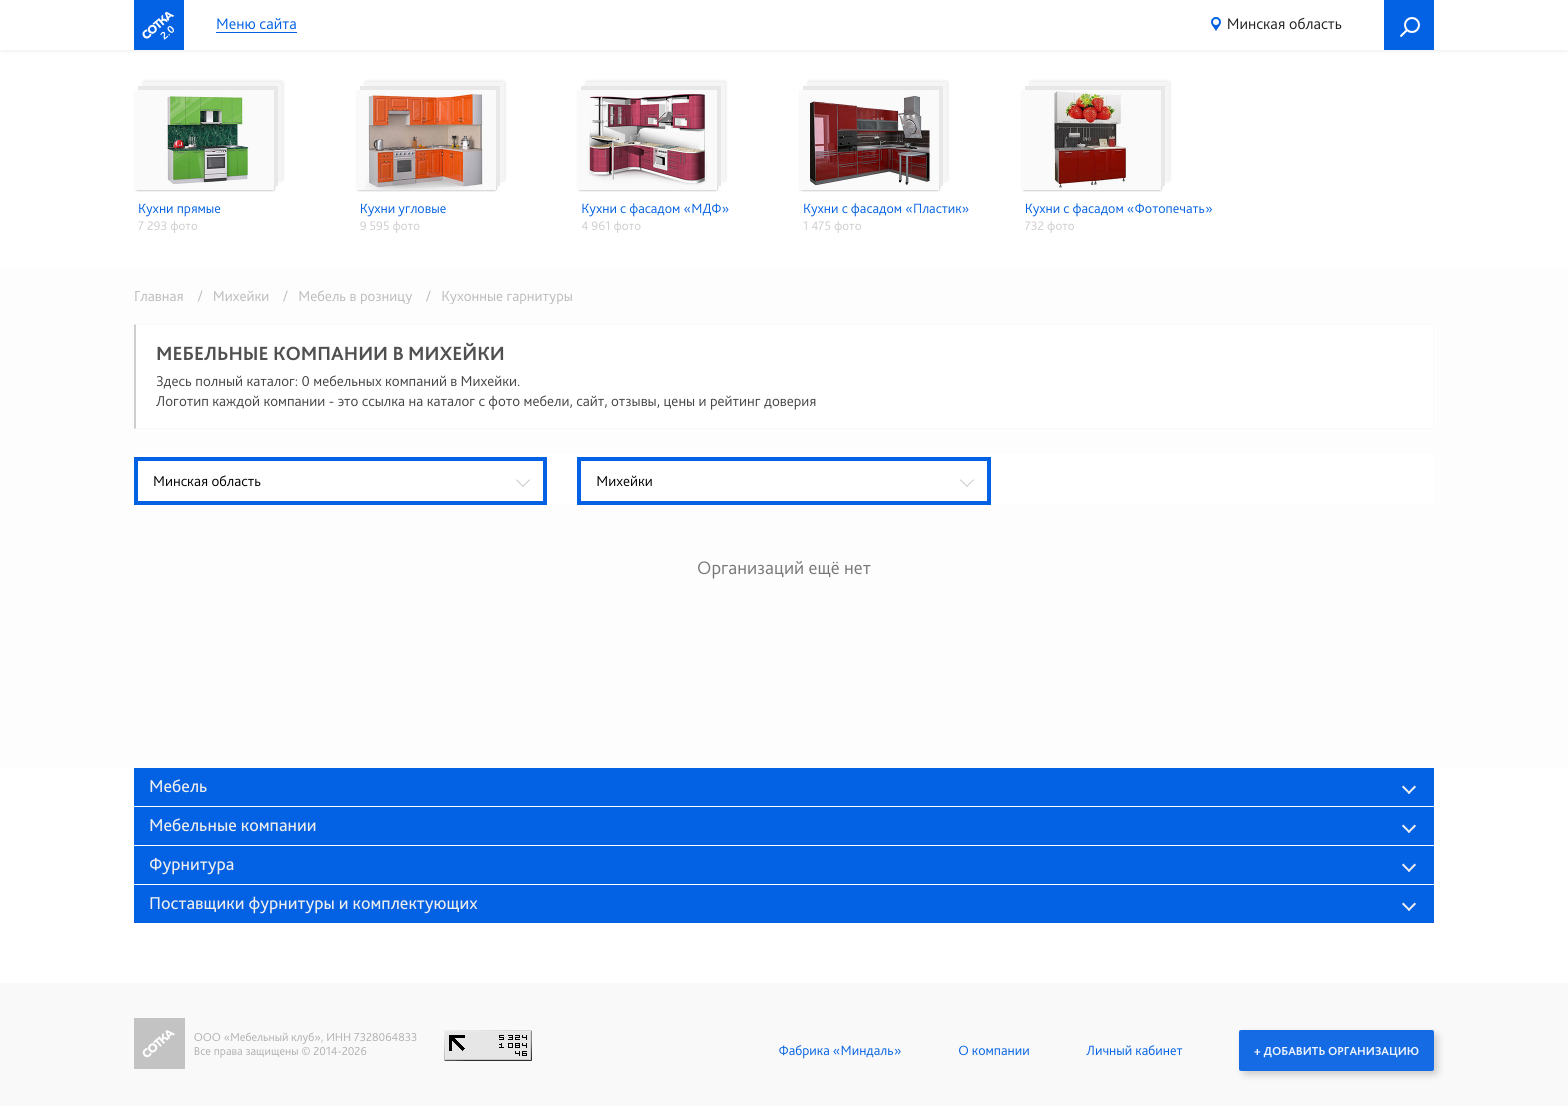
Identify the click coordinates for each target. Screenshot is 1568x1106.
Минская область (1284, 23)
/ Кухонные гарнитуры (494, 296)
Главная (159, 296)
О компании (993, 1050)
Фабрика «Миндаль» (839, 1050)
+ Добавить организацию (1336, 1050)
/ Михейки (229, 296)
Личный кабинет (1134, 1050)
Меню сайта (256, 24)
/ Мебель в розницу (344, 296)
